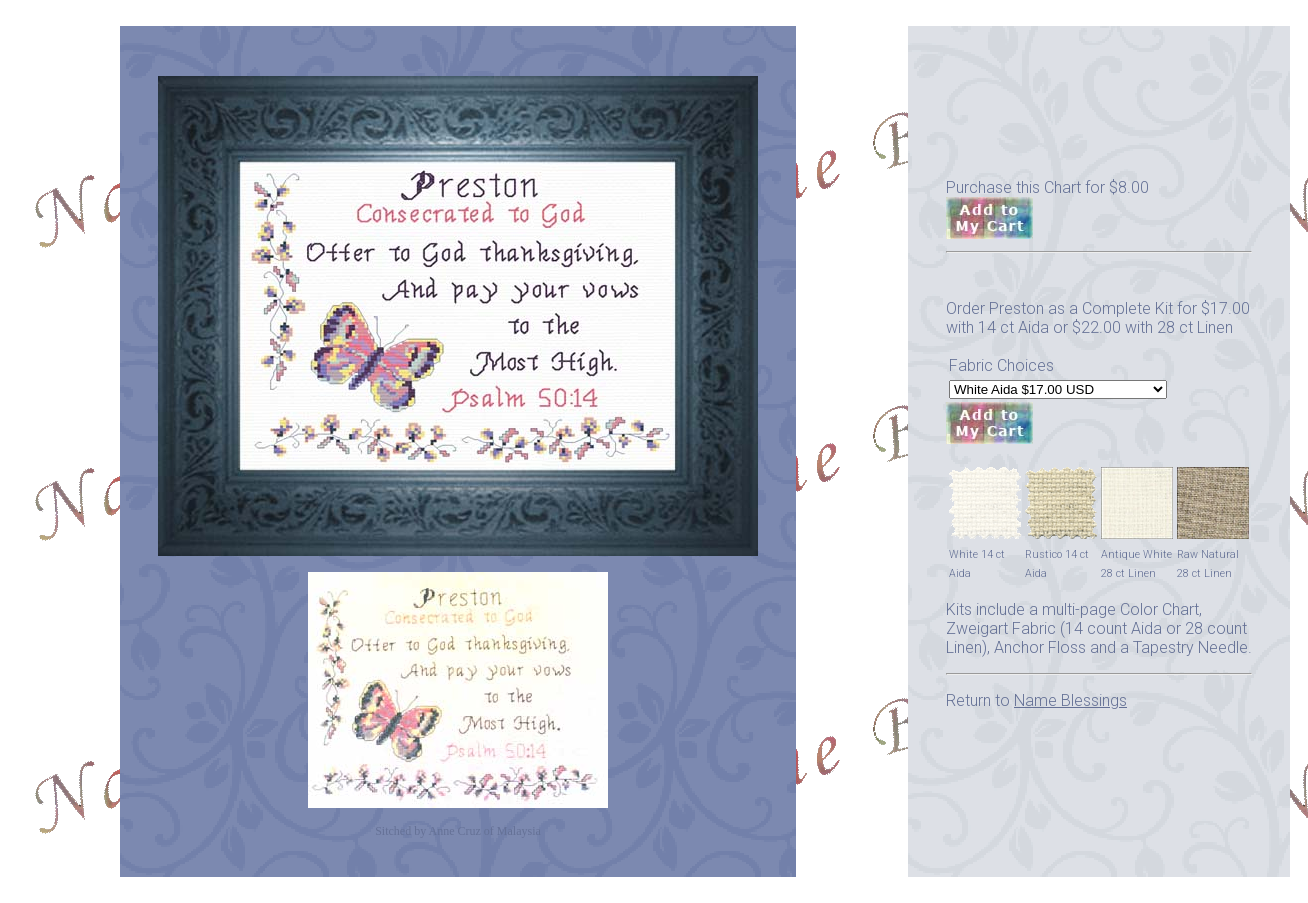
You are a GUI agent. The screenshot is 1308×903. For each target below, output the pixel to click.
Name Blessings (1070, 700)
